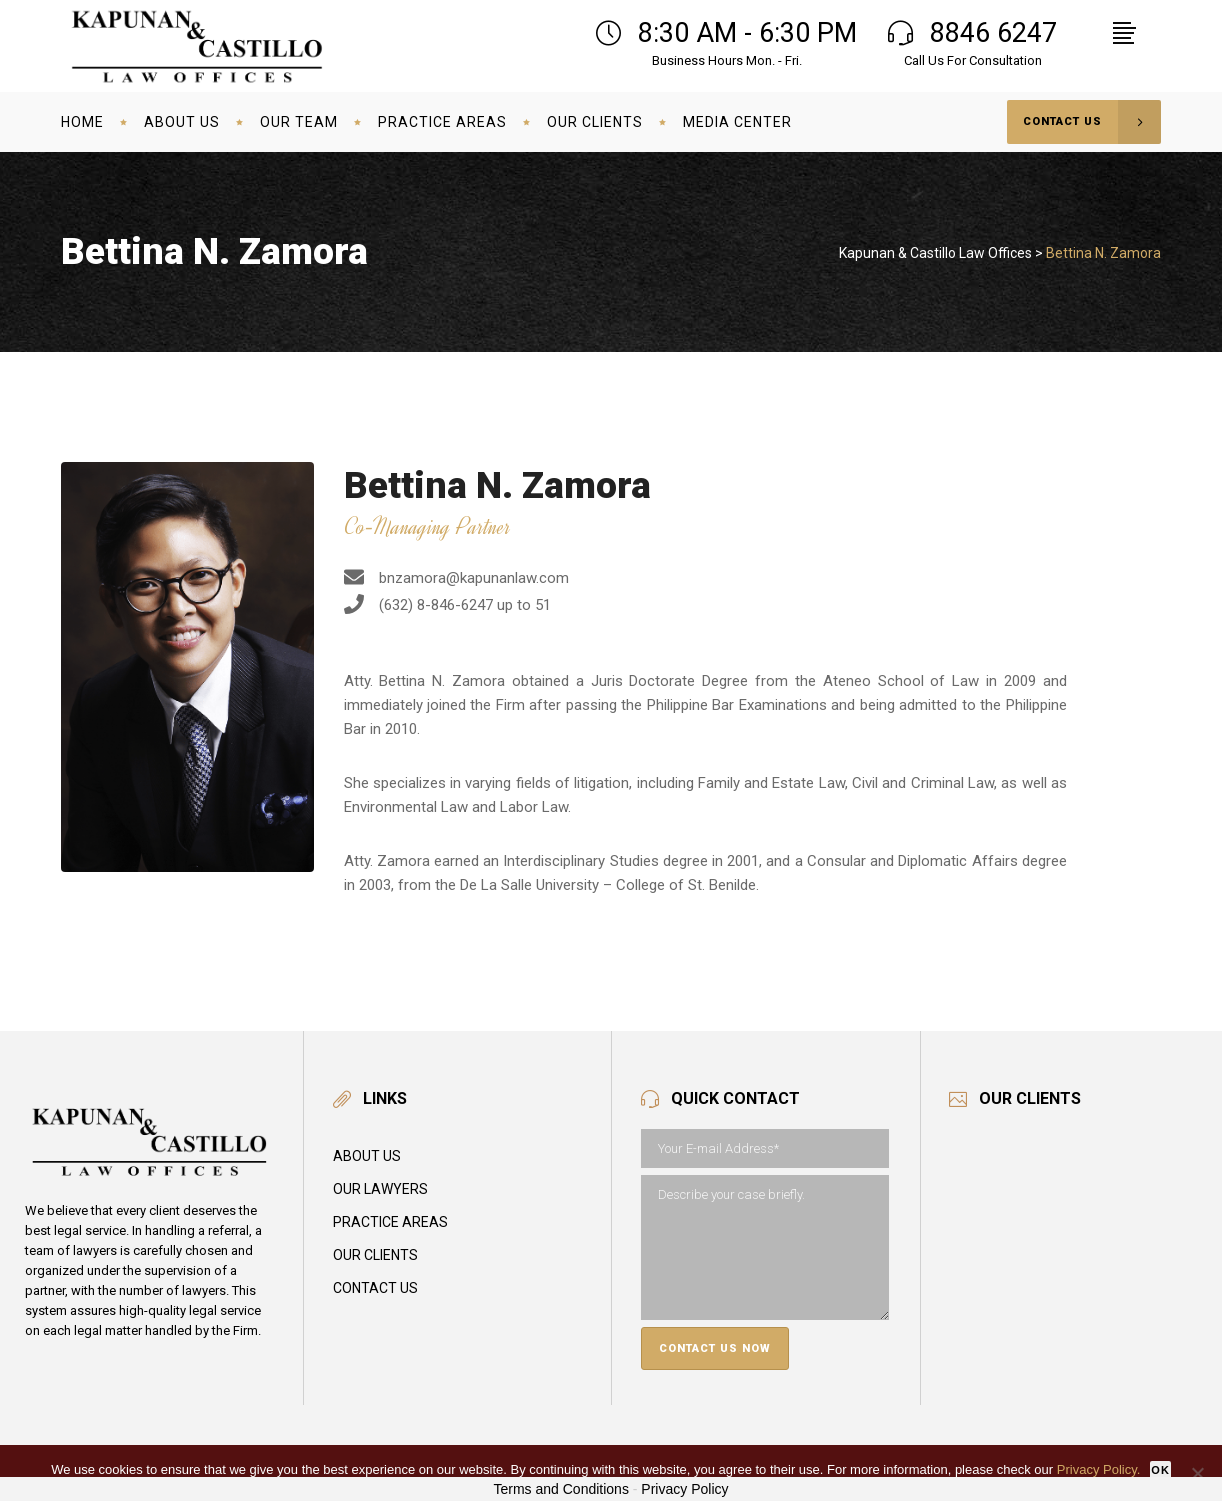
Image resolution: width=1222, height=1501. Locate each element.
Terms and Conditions (561, 1489)
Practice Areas (390, 1222)
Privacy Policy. (1099, 1469)
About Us (367, 1156)
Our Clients (375, 1255)
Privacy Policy (684, 1489)
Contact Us (375, 1288)
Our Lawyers (380, 1189)
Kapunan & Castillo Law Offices (935, 253)
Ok (1160, 1470)
